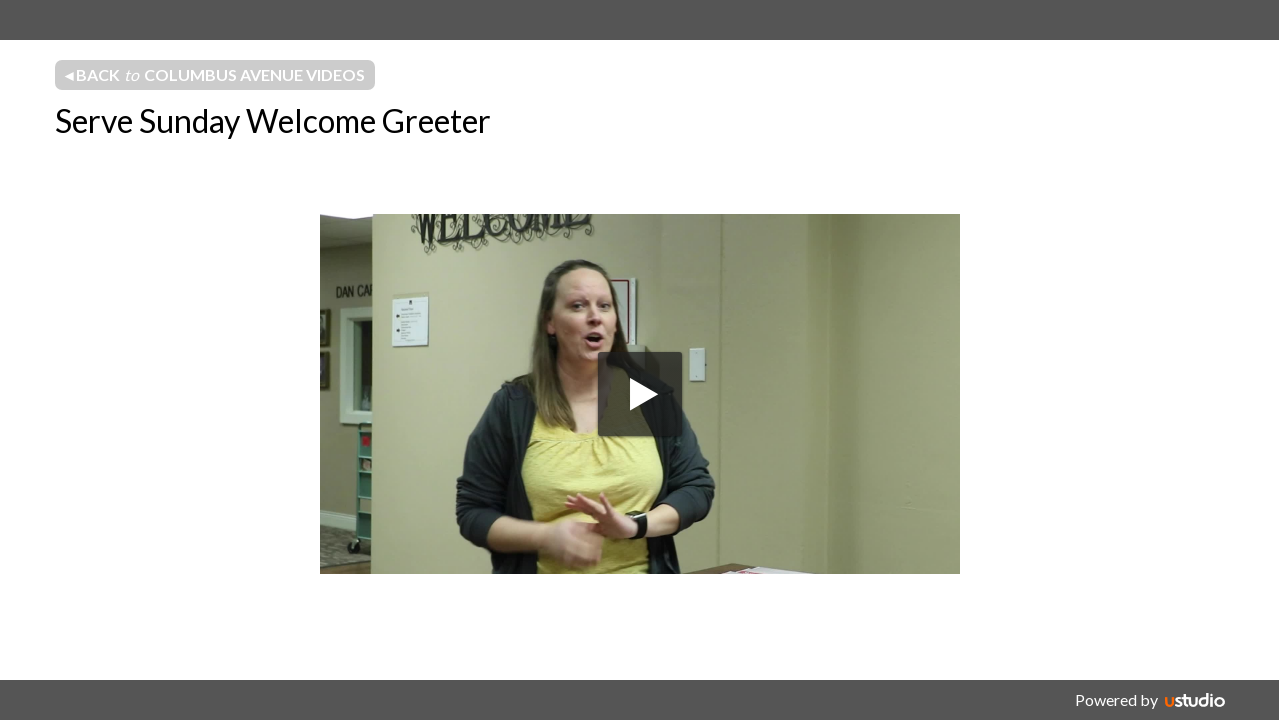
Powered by (1116, 699)
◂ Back (215, 75)
